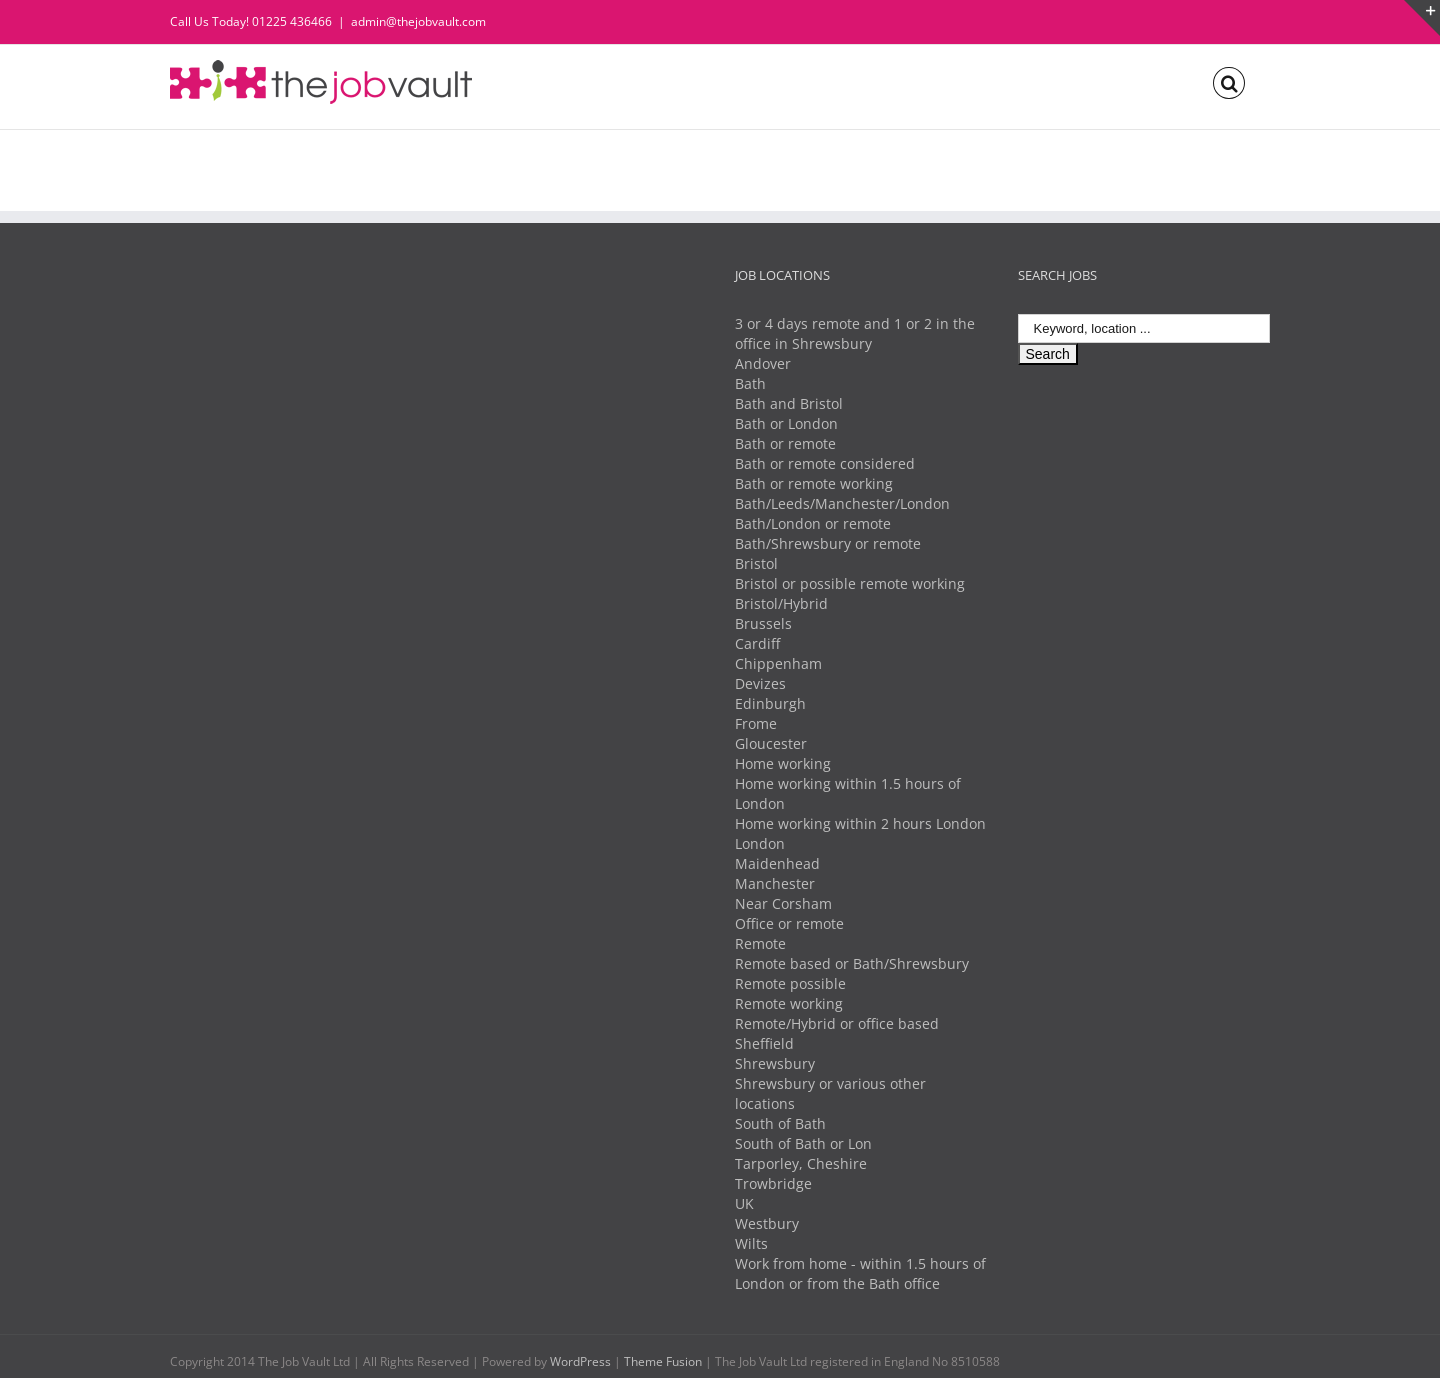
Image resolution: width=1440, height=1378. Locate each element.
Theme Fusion (663, 1361)
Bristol (756, 563)
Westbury (767, 1223)
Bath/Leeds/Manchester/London (842, 503)
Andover (763, 363)
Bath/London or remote (813, 523)
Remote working (789, 1003)
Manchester (775, 883)
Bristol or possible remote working (850, 583)
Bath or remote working (814, 483)
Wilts (751, 1243)
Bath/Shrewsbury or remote (828, 543)
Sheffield (764, 1043)
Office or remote (789, 923)
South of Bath (780, 1123)
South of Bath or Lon (803, 1143)
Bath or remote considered (825, 463)
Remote (760, 943)
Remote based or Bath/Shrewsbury (852, 963)
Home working (783, 763)
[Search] (1229, 81)
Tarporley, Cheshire (801, 1163)
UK (744, 1203)
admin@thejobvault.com (418, 21)
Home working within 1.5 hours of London (848, 793)
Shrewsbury (775, 1063)
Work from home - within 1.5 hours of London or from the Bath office (860, 1273)
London (760, 843)
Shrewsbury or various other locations (830, 1093)
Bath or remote (785, 443)
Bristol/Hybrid (781, 603)
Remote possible (790, 983)
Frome (756, 723)
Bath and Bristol (789, 403)
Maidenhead (777, 863)
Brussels (763, 623)
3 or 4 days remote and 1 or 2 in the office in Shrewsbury (855, 333)
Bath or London (786, 423)
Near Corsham (783, 903)
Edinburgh (770, 703)
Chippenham (778, 663)
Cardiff (757, 643)
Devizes (760, 683)
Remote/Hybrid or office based (837, 1023)
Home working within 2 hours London (860, 823)
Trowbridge (773, 1183)
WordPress (580, 1361)
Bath (750, 383)
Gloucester (771, 743)
